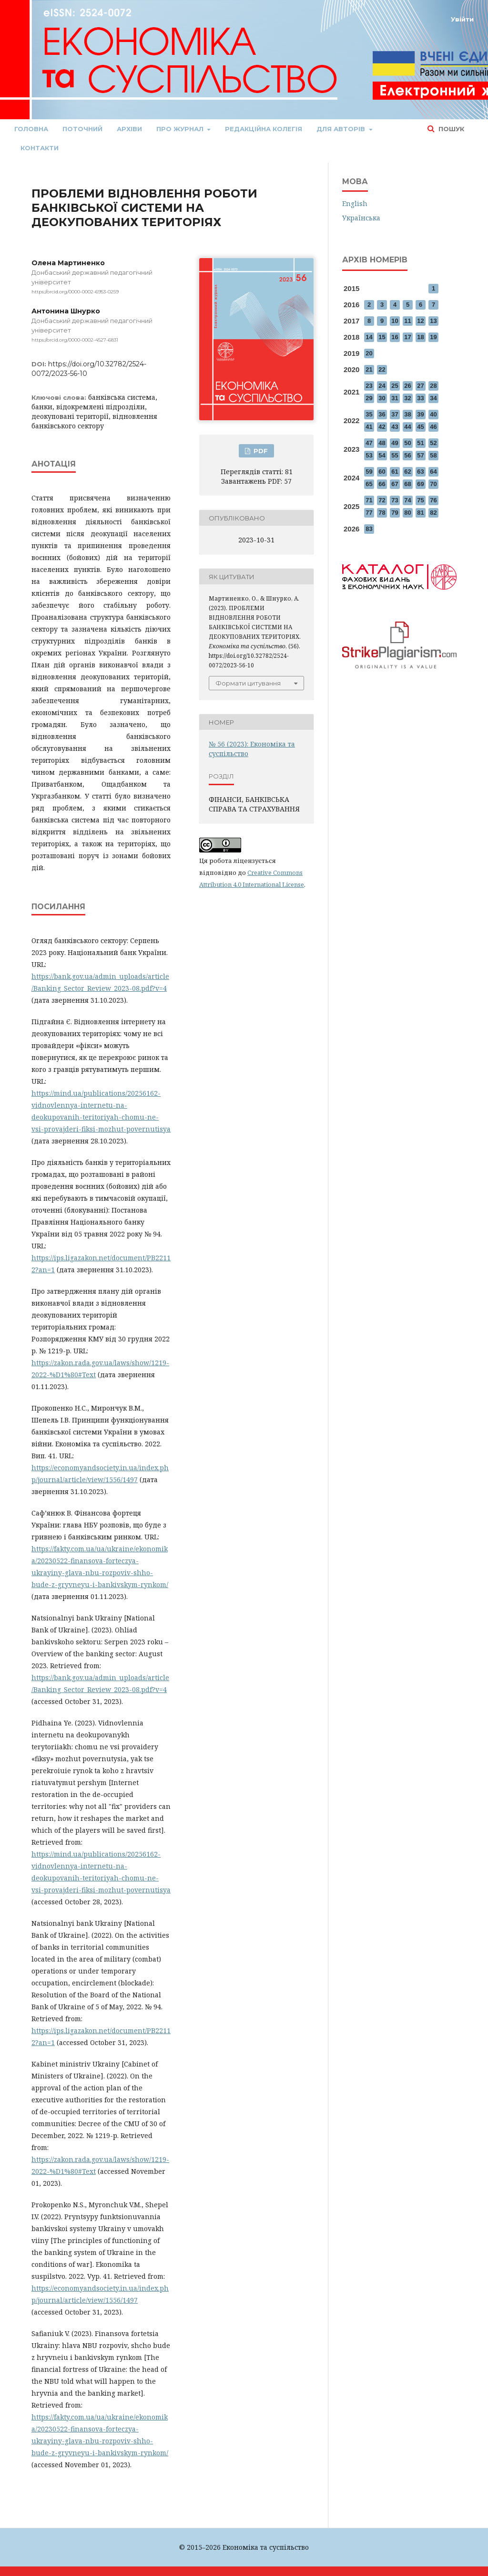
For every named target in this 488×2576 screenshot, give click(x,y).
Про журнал (180, 129)
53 (369, 455)
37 (394, 414)
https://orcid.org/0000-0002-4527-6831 (74, 340)
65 (369, 484)
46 (433, 426)
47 (369, 443)
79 (394, 512)
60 (381, 471)
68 (407, 484)
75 (420, 500)
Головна (31, 129)
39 (420, 414)
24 (381, 385)
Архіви (129, 129)
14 (369, 337)
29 (369, 398)
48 (381, 443)
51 (420, 443)
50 (407, 443)
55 (394, 455)
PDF (260, 451)
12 (420, 320)
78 (381, 512)
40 (433, 414)
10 (394, 320)
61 (394, 471)
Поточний (82, 129)
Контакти (39, 148)
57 (420, 455)
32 (407, 398)
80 (407, 512)
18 (420, 337)
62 (407, 471)
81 (420, 512)
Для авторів (341, 129)
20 (369, 353)
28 (433, 385)
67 (394, 484)
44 (407, 426)
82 (433, 512)
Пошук (450, 129)
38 (407, 414)
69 (420, 484)
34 (433, 398)
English (354, 203)
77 (369, 512)
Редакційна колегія (263, 129)
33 (420, 398)
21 (369, 369)
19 (433, 337)
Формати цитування (248, 683)
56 (407, 455)
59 (369, 471)
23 (369, 385)
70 (433, 484)
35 (369, 414)
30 (381, 398)
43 (394, 426)
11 (407, 320)
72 (381, 500)
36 (381, 414)
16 (394, 337)
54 (381, 455)
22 (381, 369)
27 (420, 385)
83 (369, 528)
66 (381, 484)
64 (433, 471)
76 (433, 500)
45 (420, 426)
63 (420, 471)
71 (369, 500)
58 (433, 455)
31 (394, 398)
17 (407, 337)
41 (369, 426)
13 (433, 320)
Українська (361, 217)
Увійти (462, 19)
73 (394, 500)
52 (433, 443)
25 (394, 385)
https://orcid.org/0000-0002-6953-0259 (75, 292)
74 (407, 500)
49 (394, 443)
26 (407, 385)
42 (381, 426)
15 (381, 337)
